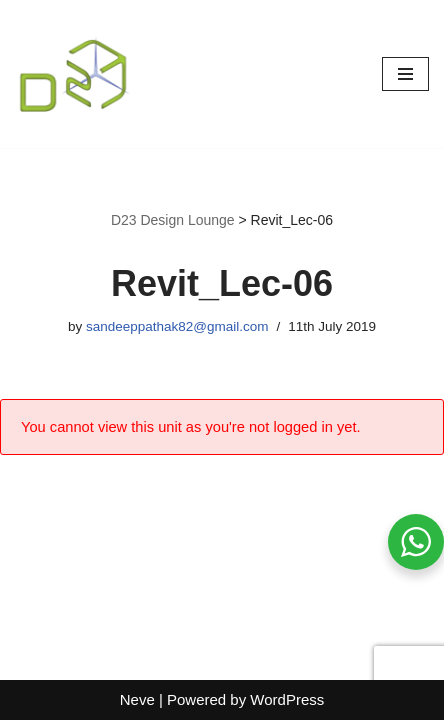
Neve (137, 699)
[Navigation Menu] (405, 74)
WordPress (287, 699)
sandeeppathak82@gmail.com (177, 326)
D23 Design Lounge (173, 220)
